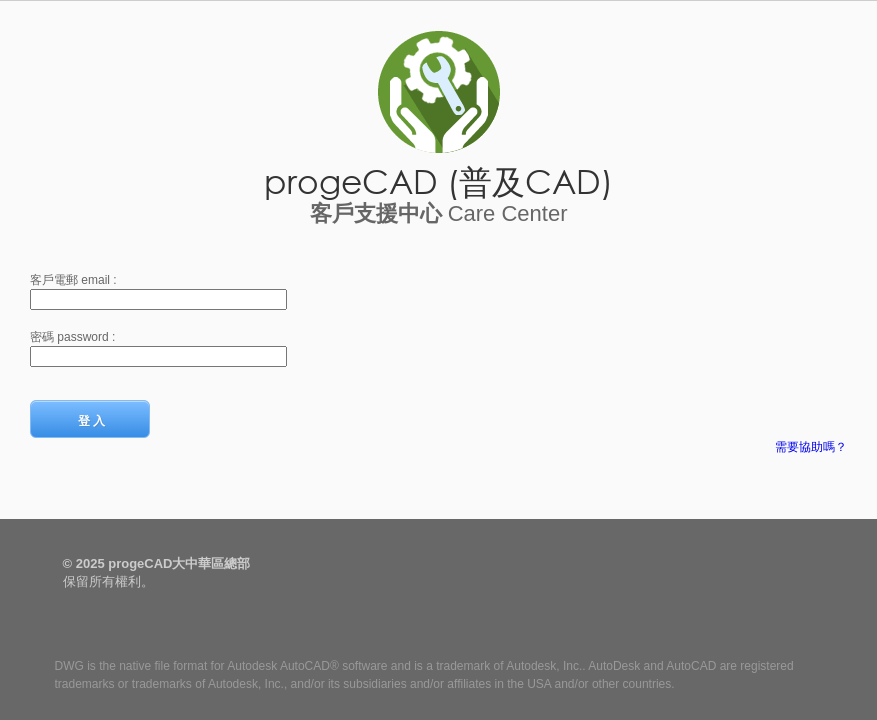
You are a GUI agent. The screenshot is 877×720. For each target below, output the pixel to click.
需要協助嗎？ (811, 447)
